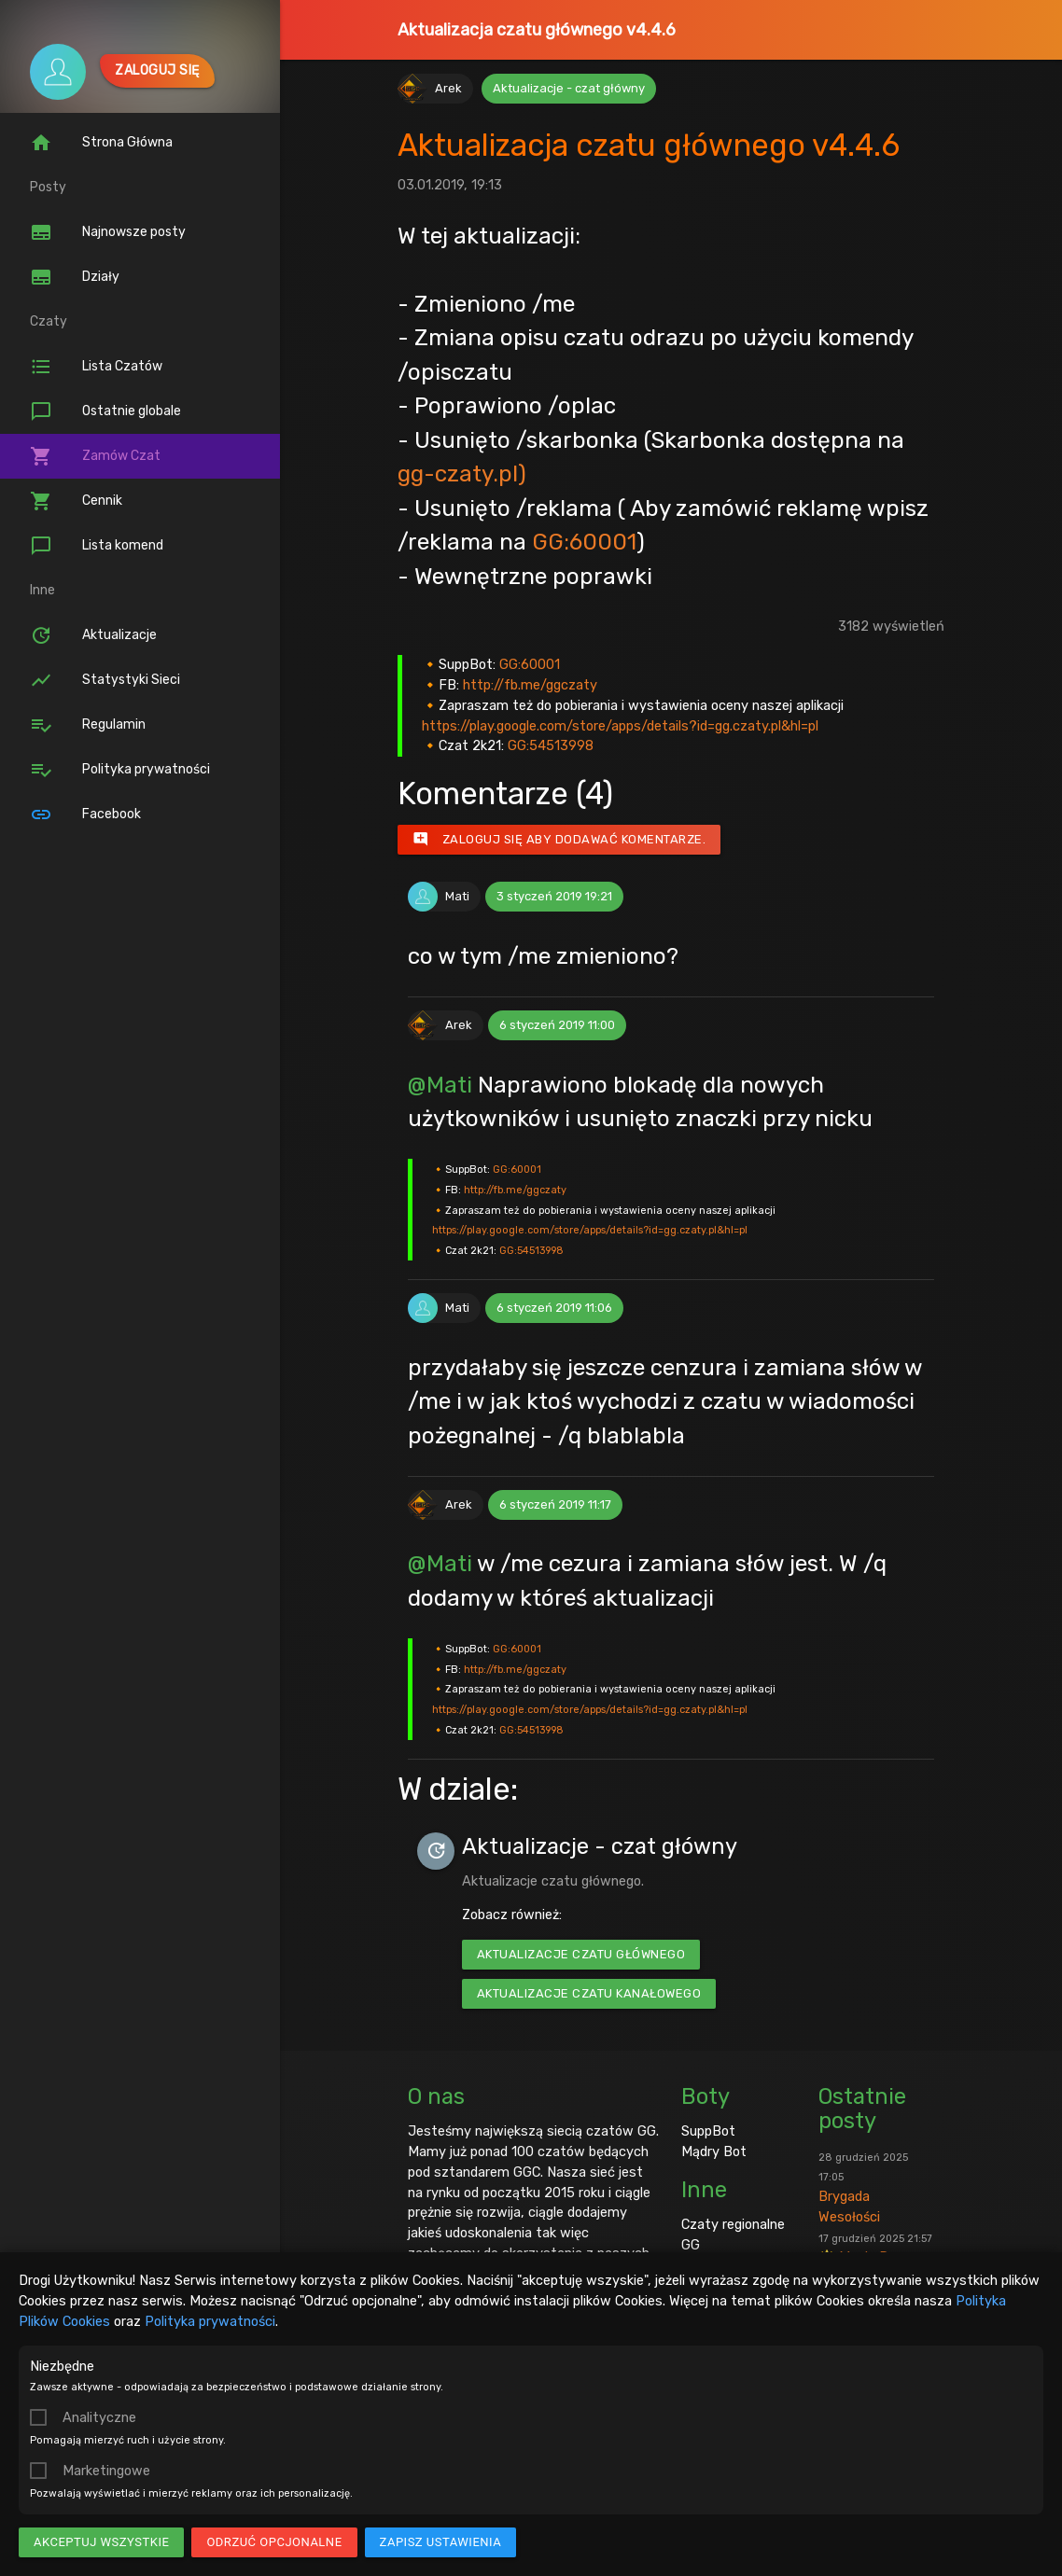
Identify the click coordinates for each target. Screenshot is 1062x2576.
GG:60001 (584, 541)
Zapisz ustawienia (441, 2542)
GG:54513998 (551, 745)
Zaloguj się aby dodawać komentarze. (559, 840)
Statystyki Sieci (105, 680)
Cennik (76, 501)
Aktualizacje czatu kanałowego (589, 1993)
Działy (74, 277)
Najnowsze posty (108, 232)
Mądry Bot (714, 2151)
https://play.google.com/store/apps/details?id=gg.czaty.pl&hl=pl (620, 725)
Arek (448, 88)
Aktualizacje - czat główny (569, 88)
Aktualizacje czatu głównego (581, 1954)
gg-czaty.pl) (462, 473)
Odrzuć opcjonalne (274, 2542)
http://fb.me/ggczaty (530, 684)
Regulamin (88, 725)
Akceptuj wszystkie (101, 2542)
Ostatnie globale (105, 411)
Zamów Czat (95, 456)
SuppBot (708, 2131)
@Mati (440, 1084)
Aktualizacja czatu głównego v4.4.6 (537, 30)
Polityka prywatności (210, 2321)
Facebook (85, 814)
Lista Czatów (96, 366)
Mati (457, 896)
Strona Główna (101, 142)
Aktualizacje (93, 635)
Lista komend (96, 545)
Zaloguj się (157, 70)
